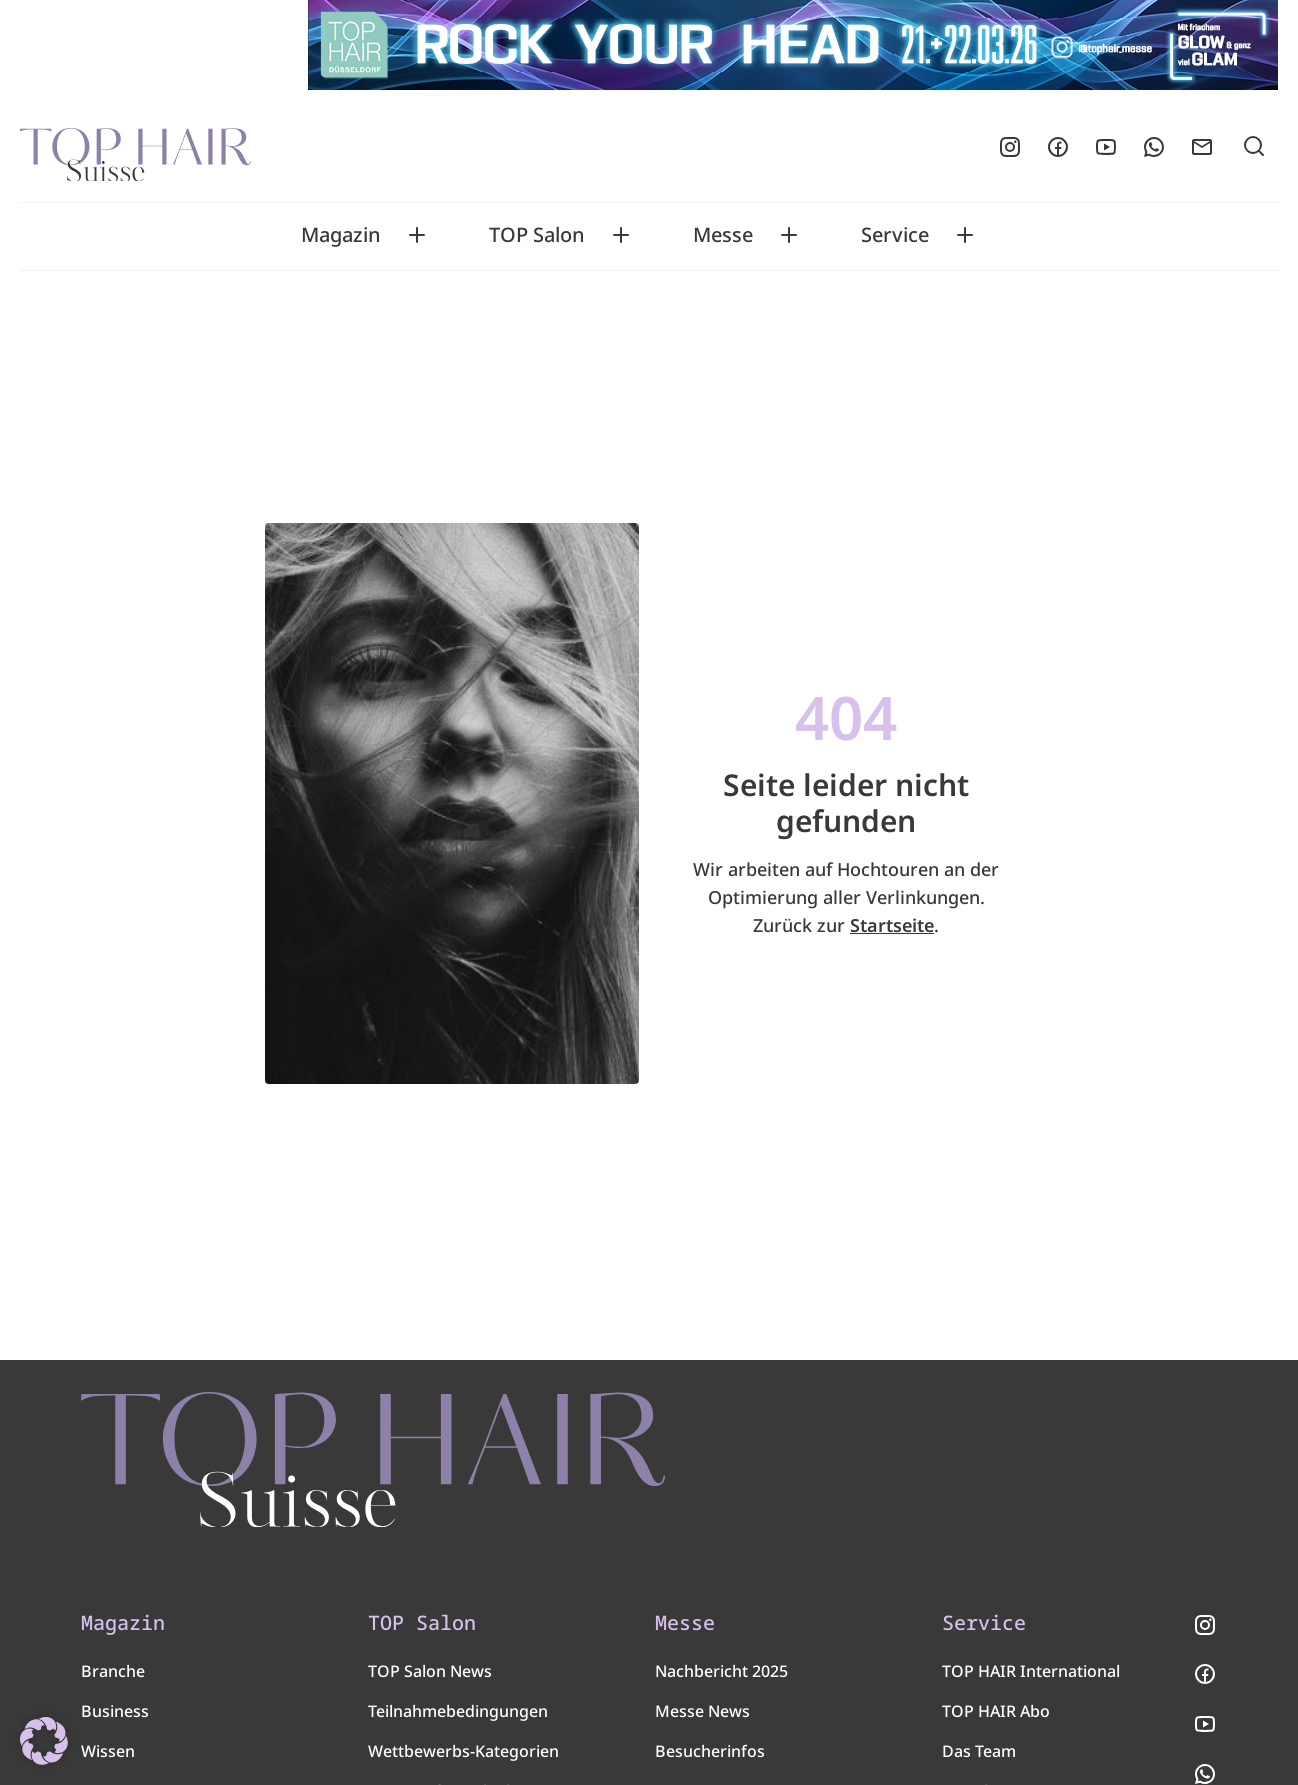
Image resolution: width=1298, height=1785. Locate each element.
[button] (44, 1741)
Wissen (108, 1751)
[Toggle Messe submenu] (789, 235)
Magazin (341, 235)
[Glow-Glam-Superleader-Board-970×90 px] (793, 45)
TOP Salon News (430, 1671)
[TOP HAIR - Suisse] (373, 1460)
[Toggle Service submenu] (965, 235)
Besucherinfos (710, 1751)
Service (895, 235)
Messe (723, 235)
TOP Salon (537, 235)
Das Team (979, 1751)
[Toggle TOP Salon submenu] (621, 235)
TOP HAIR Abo (996, 1711)
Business (115, 1711)
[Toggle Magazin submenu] (417, 235)
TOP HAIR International (1031, 1671)
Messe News (702, 1711)
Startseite (892, 925)
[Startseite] (135, 147)
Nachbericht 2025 (721, 1671)
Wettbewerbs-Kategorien (463, 1751)
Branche (113, 1671)
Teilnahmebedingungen (458, 1711)
